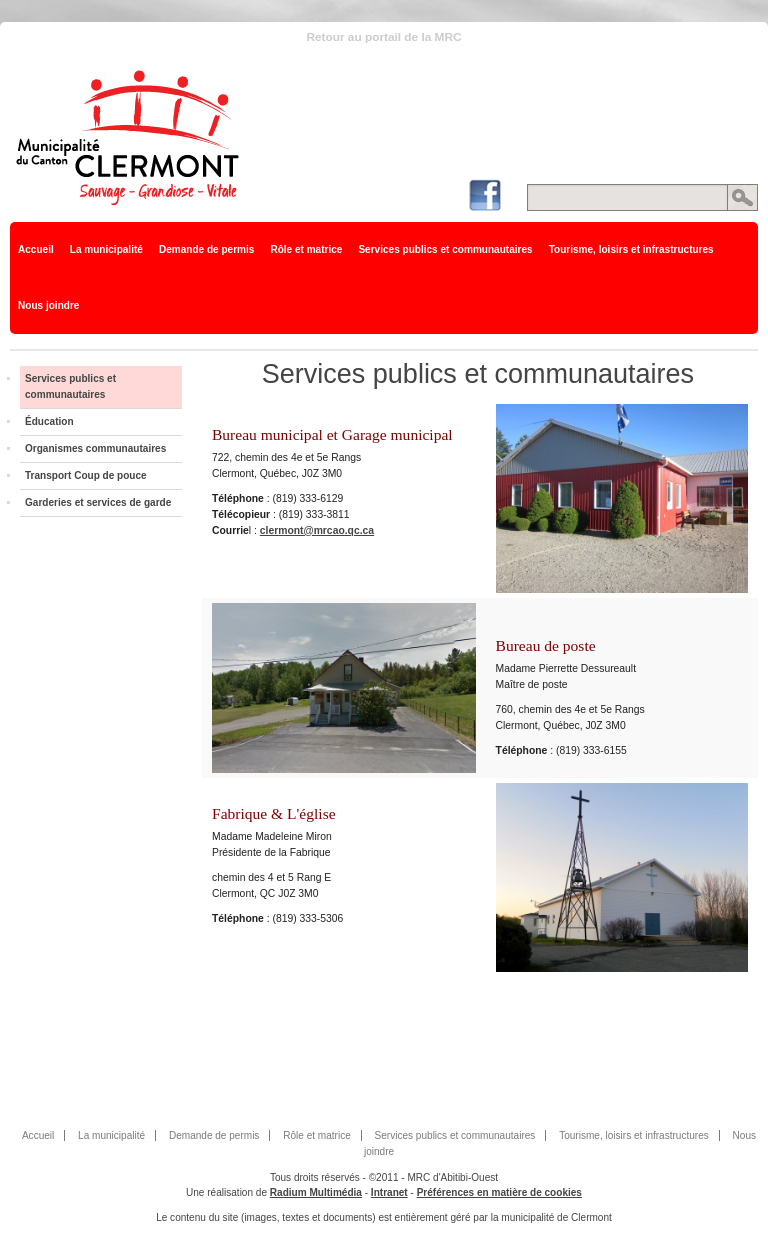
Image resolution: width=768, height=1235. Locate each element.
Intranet (389, 1192)
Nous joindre (48, 305)
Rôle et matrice (306, 249)
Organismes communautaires (95, 448)
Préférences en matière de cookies (499, 1192)
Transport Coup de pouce (86, 475)
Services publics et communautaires (445, 249)
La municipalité (106, 249)
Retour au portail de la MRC (383, 37)
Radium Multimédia (316, 1192)
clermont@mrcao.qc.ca (317, 530)
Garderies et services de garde (98, 502)
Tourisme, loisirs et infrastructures (631, 249)
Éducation (49, 421)
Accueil (36, 249)
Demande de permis (206, 249)
